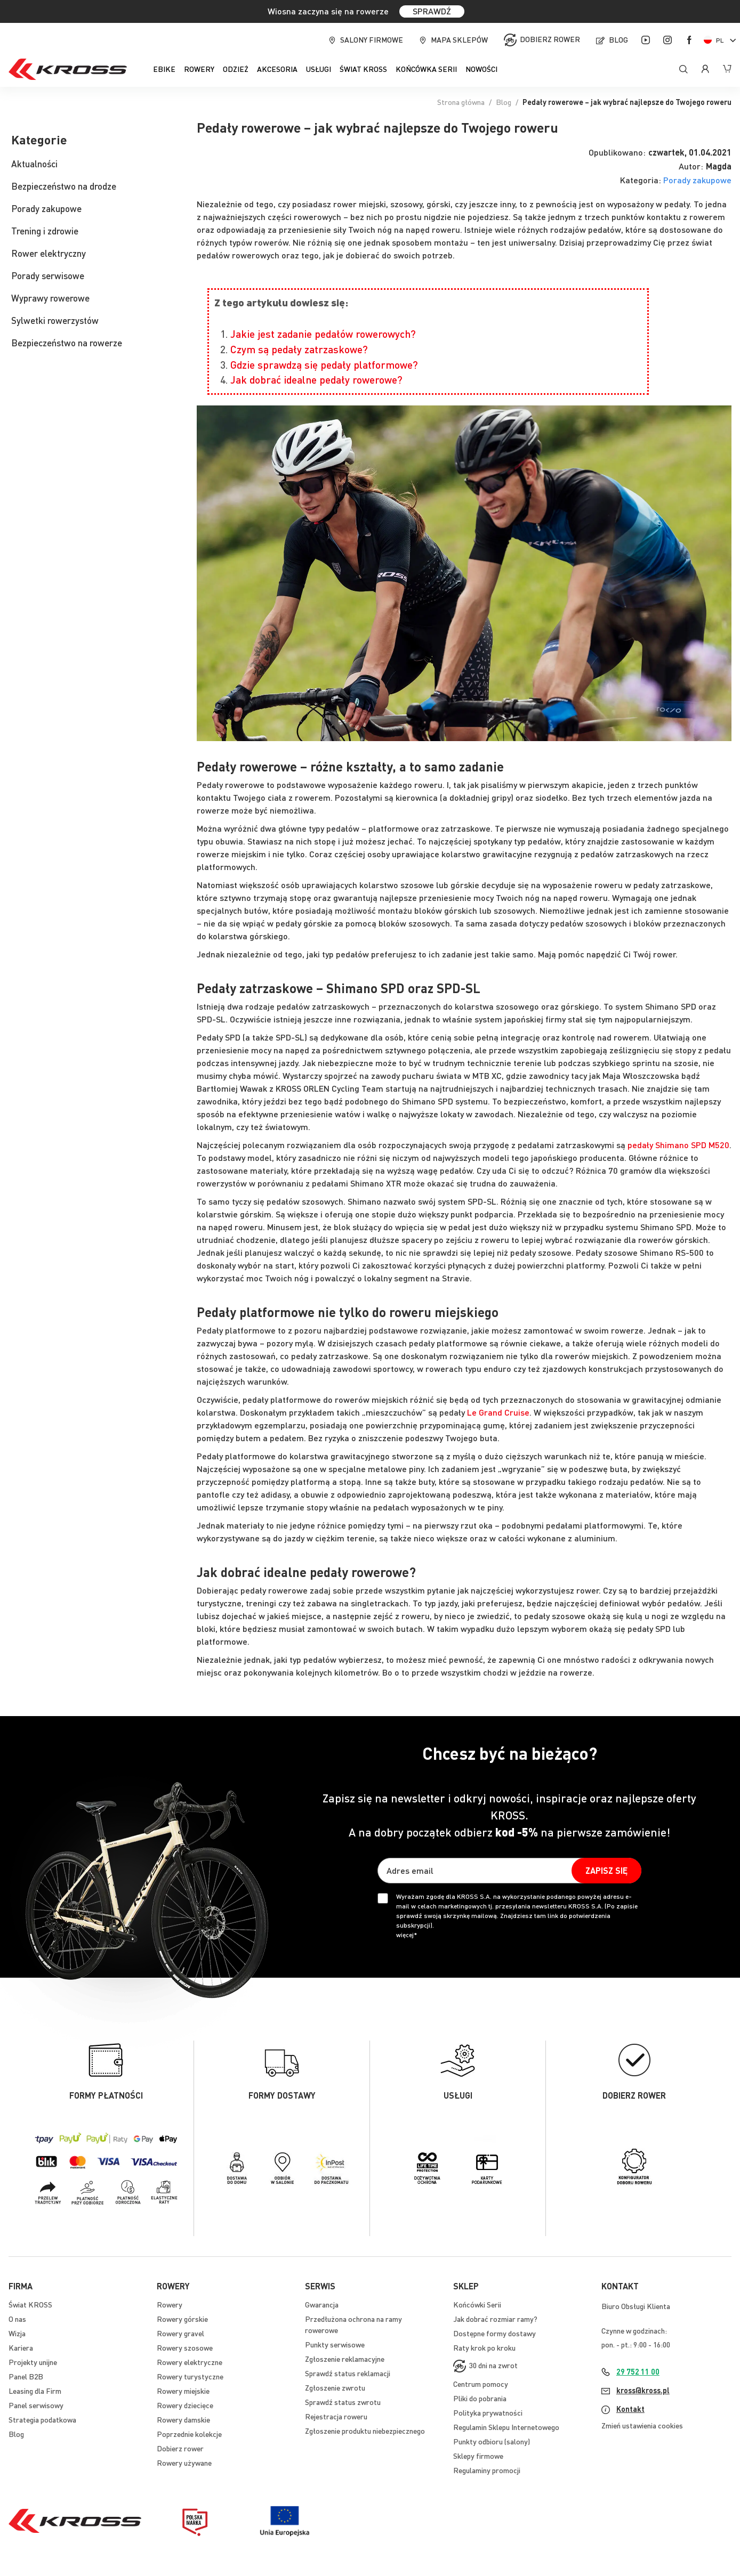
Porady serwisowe (47, 275)
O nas (17, 2318)
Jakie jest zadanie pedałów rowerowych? (323, 333)
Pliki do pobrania (479, 2398)
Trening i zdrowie (44, 231)
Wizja (17, 2333)
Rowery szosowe (185, 2347)
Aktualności (34, 163)
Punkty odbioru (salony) (491, 2441)
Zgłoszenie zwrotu (335, 2387)
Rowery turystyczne (190, 2376)
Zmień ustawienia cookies (642, 2425)
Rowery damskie (183, 2419)
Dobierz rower (550, 39)
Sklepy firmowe (478, 2455)
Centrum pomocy (480, 2383)
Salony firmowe (371, 39)
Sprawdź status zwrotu (343, 2402)
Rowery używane (184, 2462)
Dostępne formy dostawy (494, 2333)
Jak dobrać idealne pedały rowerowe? (316, 379)
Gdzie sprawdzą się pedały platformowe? (324, 364)
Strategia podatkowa (42, 2419)
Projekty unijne (33, 2362)
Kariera (21, 2347)
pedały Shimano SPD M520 (678, 1144)
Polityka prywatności (487, 2412)
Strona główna (461, 102)
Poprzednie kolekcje (189, 2434)
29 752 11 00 (637, 2371)
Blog (618, 39)
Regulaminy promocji (486, 2470)
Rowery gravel (180, 2333)
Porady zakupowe (697, 180)
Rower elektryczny (48, 253)
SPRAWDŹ (432, 11)
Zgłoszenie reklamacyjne (344, 2358)
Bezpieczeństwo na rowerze (66, 342)
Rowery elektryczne (189, 2362)
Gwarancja (322, 2304)
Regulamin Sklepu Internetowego (506, 2427)
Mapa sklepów (459, 39)
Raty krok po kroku (484, 2347)
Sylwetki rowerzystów (55, 320)
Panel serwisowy (36, 2405)
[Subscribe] (606, 1870)
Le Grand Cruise (498, 1412)
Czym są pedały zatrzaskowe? (299, 349)
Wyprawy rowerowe (50, 298)
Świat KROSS (30, 2304)
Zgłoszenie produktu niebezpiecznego (365, 2430)
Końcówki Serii (477, 2304)
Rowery (169, 2304)
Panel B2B (26, 2376)
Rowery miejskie (183, 2390)
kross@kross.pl (643, 2390)
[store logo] (68, 69)
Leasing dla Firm (35, 2390)
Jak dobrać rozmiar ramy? (495, 2318)
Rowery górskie (182, 2318)
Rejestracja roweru (336, 2416)
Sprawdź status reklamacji (347, 2373)
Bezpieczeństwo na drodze (63, 186)
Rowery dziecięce (185, 2405)
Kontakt (630, 2409)
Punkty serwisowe (335, 2344)
